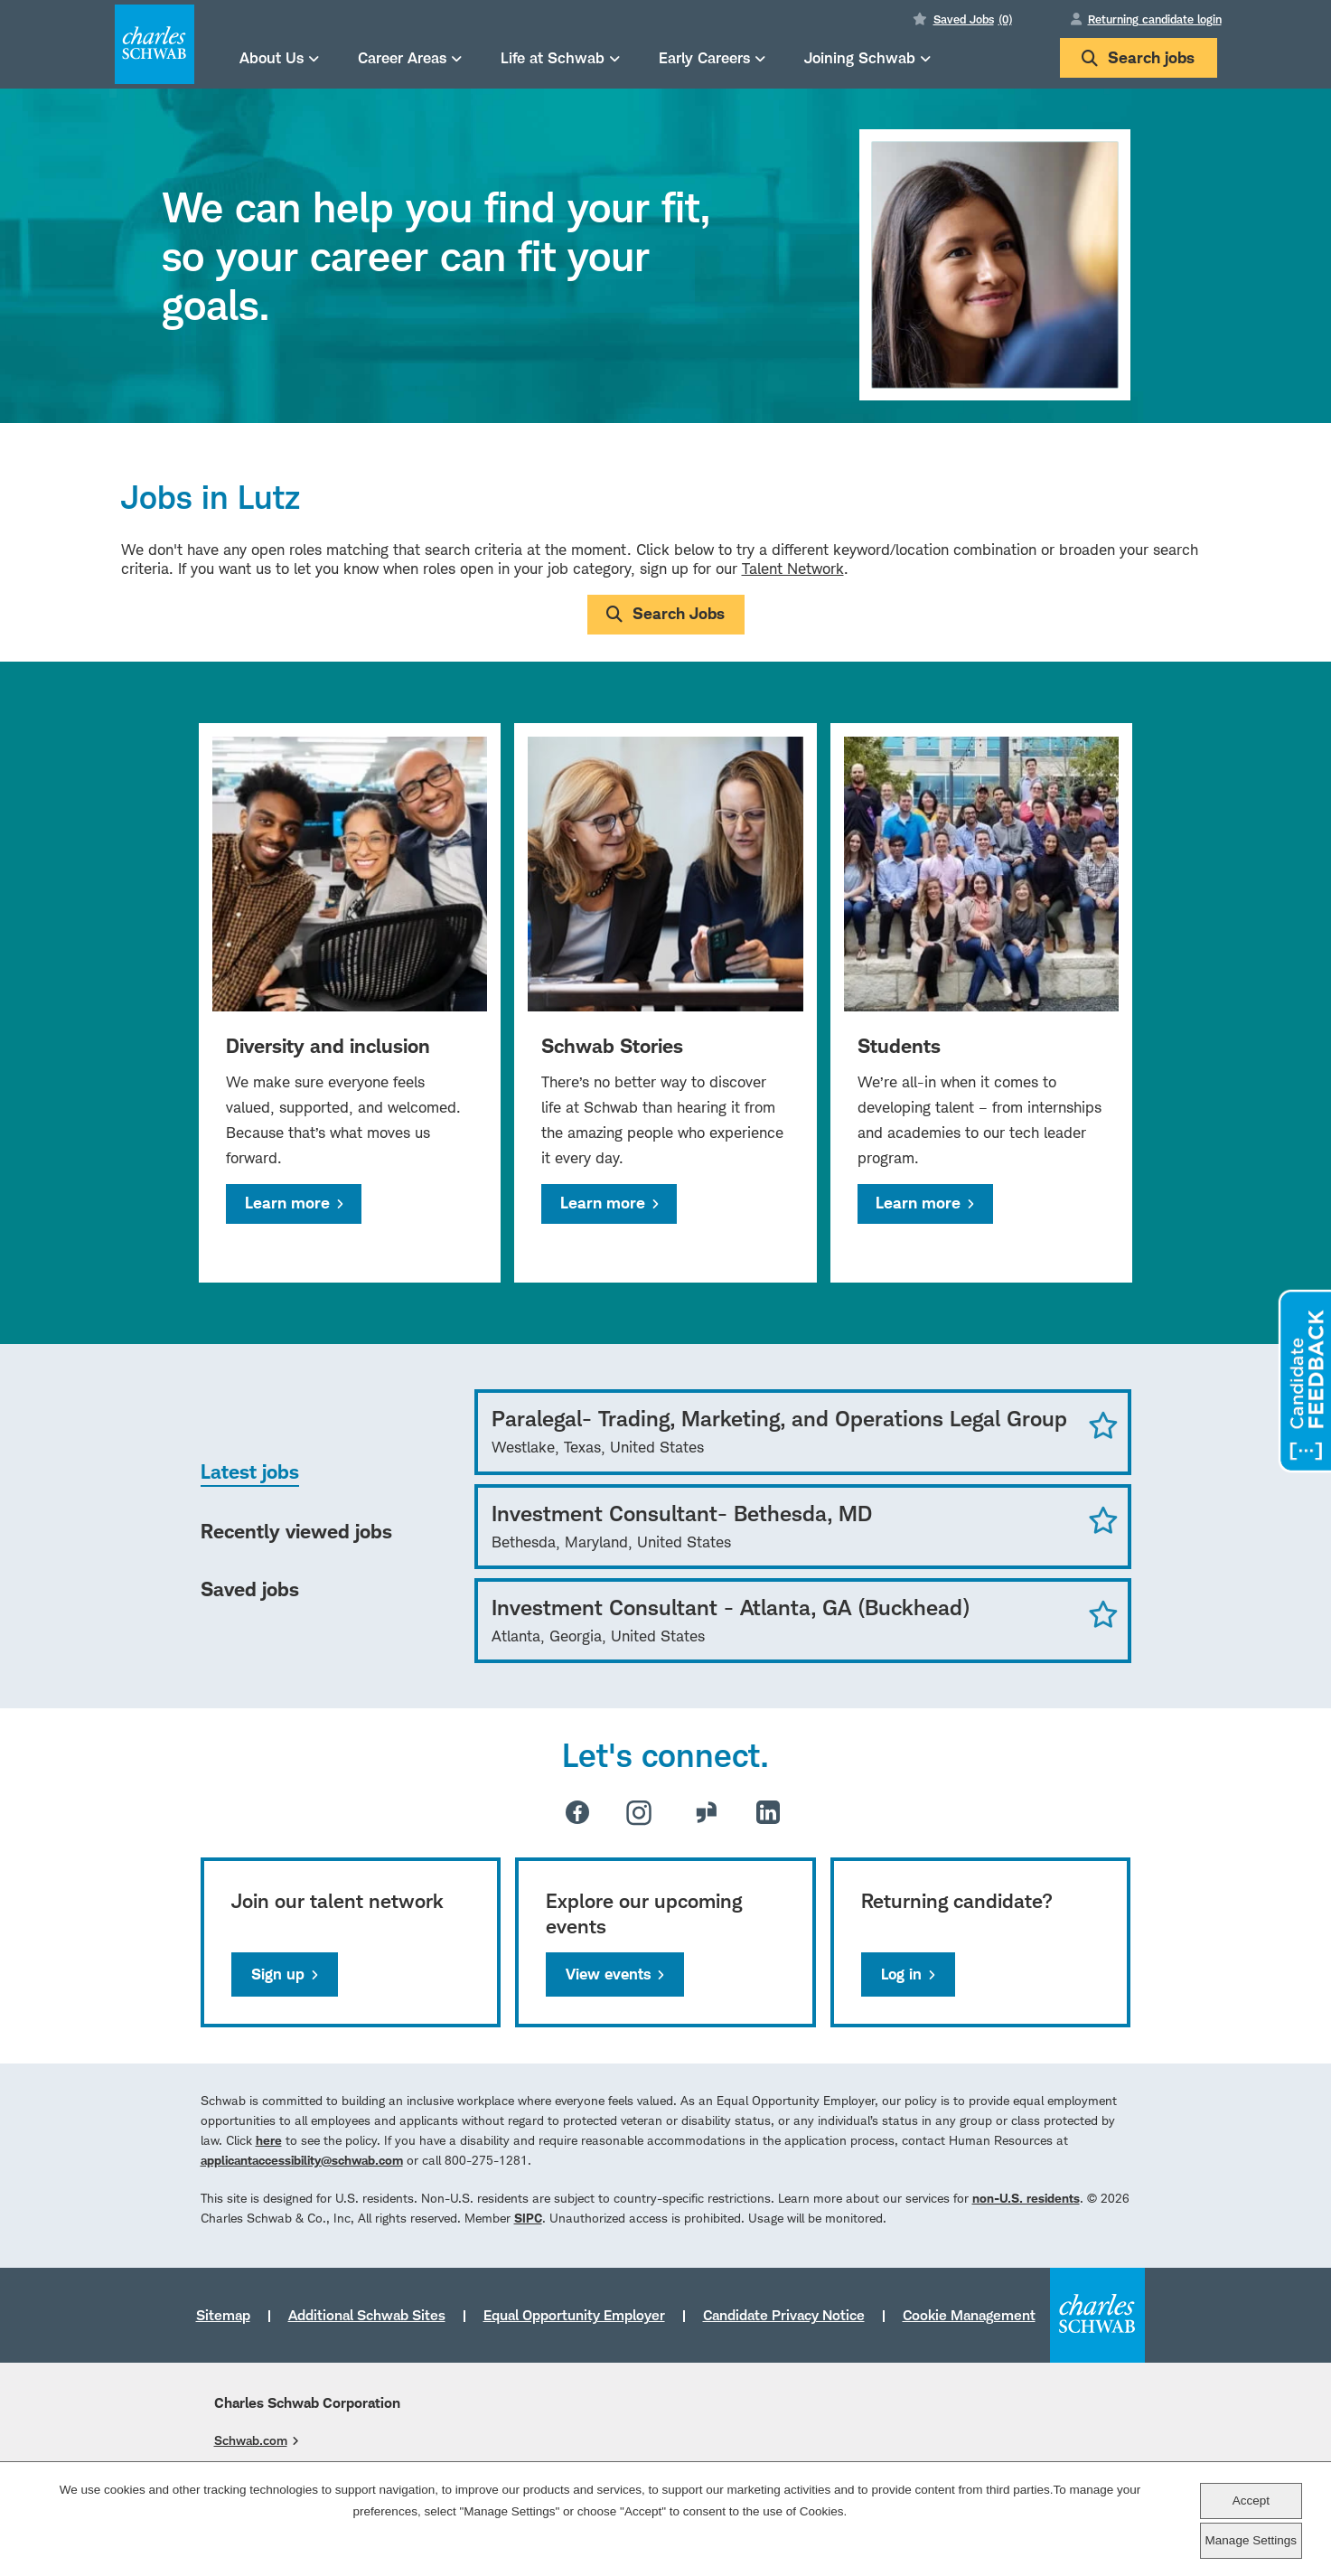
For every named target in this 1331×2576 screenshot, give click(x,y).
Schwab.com (250, 2440)
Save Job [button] (1103, 1424)
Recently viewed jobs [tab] (296, 1531)
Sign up (278, 1974)
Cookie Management (969, 2315)
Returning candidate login (1155, 19)
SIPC (528, 2217)
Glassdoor (707, 1812)
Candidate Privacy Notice (784, 2315)
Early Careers (704, 57)
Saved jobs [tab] (250, 1589)
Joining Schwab (859, 57)
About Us (271, 57)
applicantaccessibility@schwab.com (302, 2159)
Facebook (577, 1812)
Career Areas (402, 57)
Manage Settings (1251, 2540)
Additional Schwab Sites (366, 2315)
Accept (1251, 2500)
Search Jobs (679, 613)
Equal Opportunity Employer (574, 2315)
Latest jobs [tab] (250, 1471)
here (269, 2140)
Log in (901, 1974)
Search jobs (1138, 57)
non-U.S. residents (1026, 2197)
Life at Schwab (553, 57)
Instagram (639, 1812)
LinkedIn (768, 1812)
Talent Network (793, 568)
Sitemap (223, 2315)
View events (608, 1974)
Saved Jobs (972, 19)
